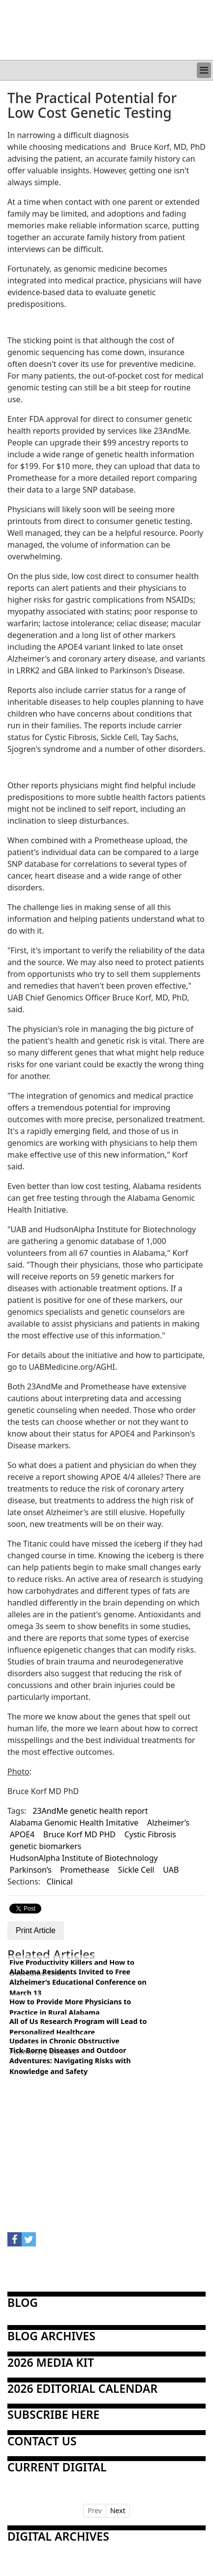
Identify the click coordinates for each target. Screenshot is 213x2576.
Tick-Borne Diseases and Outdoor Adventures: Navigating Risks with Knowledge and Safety (70, 2061)
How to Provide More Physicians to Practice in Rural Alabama (70, 2007)
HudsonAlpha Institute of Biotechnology (84, 1858)
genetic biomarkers (46, 1846)
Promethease (84, 1869)
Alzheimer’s (168, 1822)
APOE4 (22, 1834)
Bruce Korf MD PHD (79, 1834)
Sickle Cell (136, 1869)
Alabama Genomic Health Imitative (74, 1822)
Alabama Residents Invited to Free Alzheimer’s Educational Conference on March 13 (78, 1982)
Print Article (36, 1930)
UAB (171, 1869)
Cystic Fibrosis (150, 1834)
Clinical (60, 1881)
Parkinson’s (31, 1869)
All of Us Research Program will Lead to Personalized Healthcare (78, 2027)
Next (117, 2510)
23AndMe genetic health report (90, 1810)
